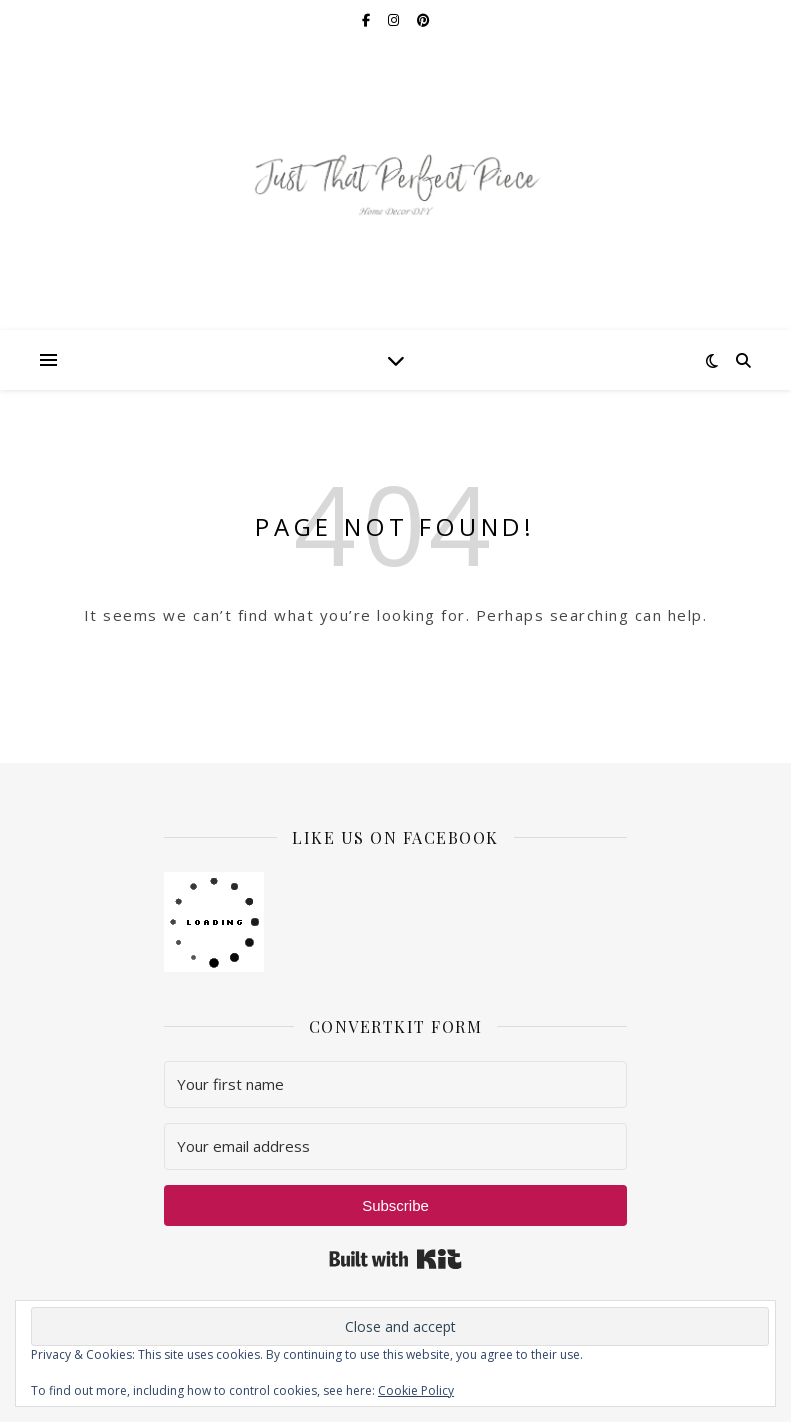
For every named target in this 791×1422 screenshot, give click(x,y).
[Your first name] (395, 1084)
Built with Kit (395, 1259)
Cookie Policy (416, 1390)
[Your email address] (395, 1146)
